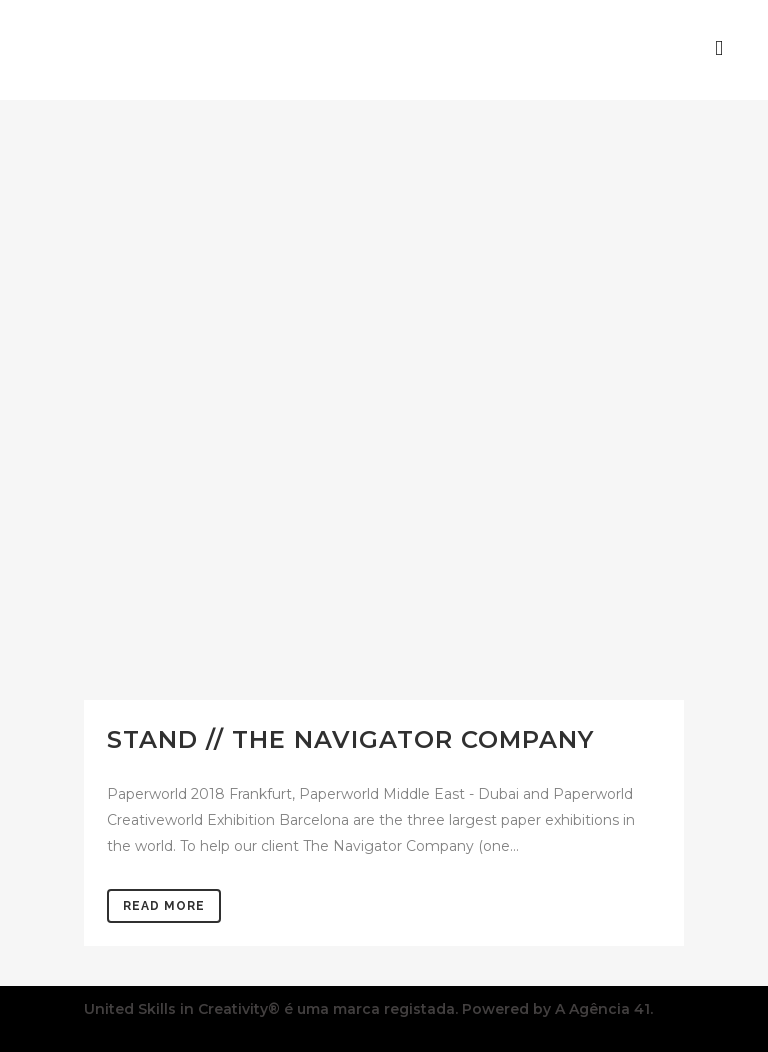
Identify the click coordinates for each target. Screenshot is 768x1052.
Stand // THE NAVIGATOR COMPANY (350, 739)
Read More (164, 906)
